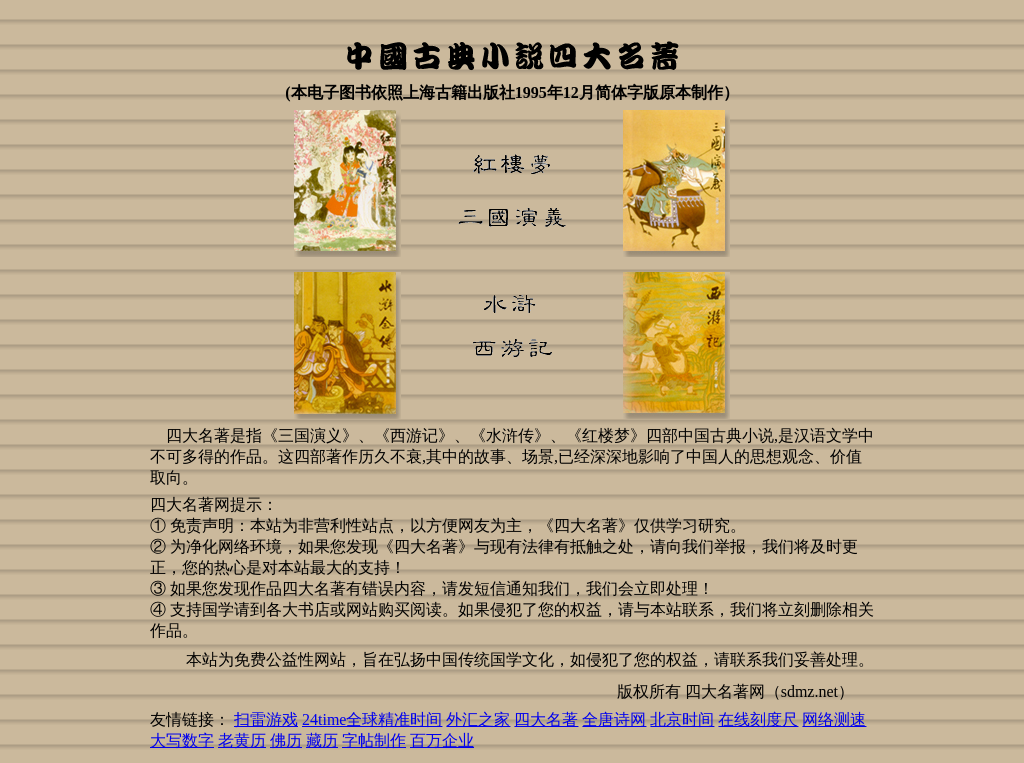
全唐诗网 (614, 719)
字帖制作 (374, 740)
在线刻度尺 (758, 719)
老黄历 (242, 740)
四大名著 (546, 719)
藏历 (322, 740)
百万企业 (442, 740)
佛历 (286, 740)
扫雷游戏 (266, 719)
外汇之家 (478, 719)
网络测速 (834, 719)
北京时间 (682, 719)
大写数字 (182, 740)
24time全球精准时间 (372, 719)
